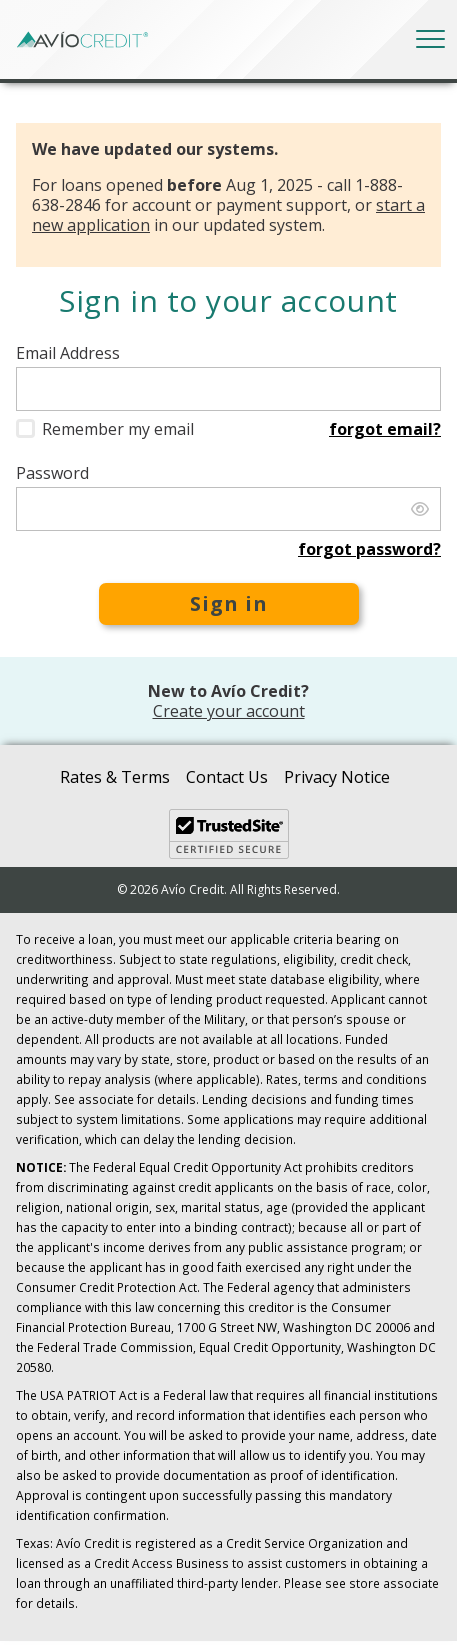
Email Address (68, 353)
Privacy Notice (337, 777)
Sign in (229, 603)
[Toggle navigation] (430, 40)
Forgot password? (369, 549)
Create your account (229, 711)
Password (52, 473)
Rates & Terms (115, 777)
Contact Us (227, 777)
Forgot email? (385, 429)
